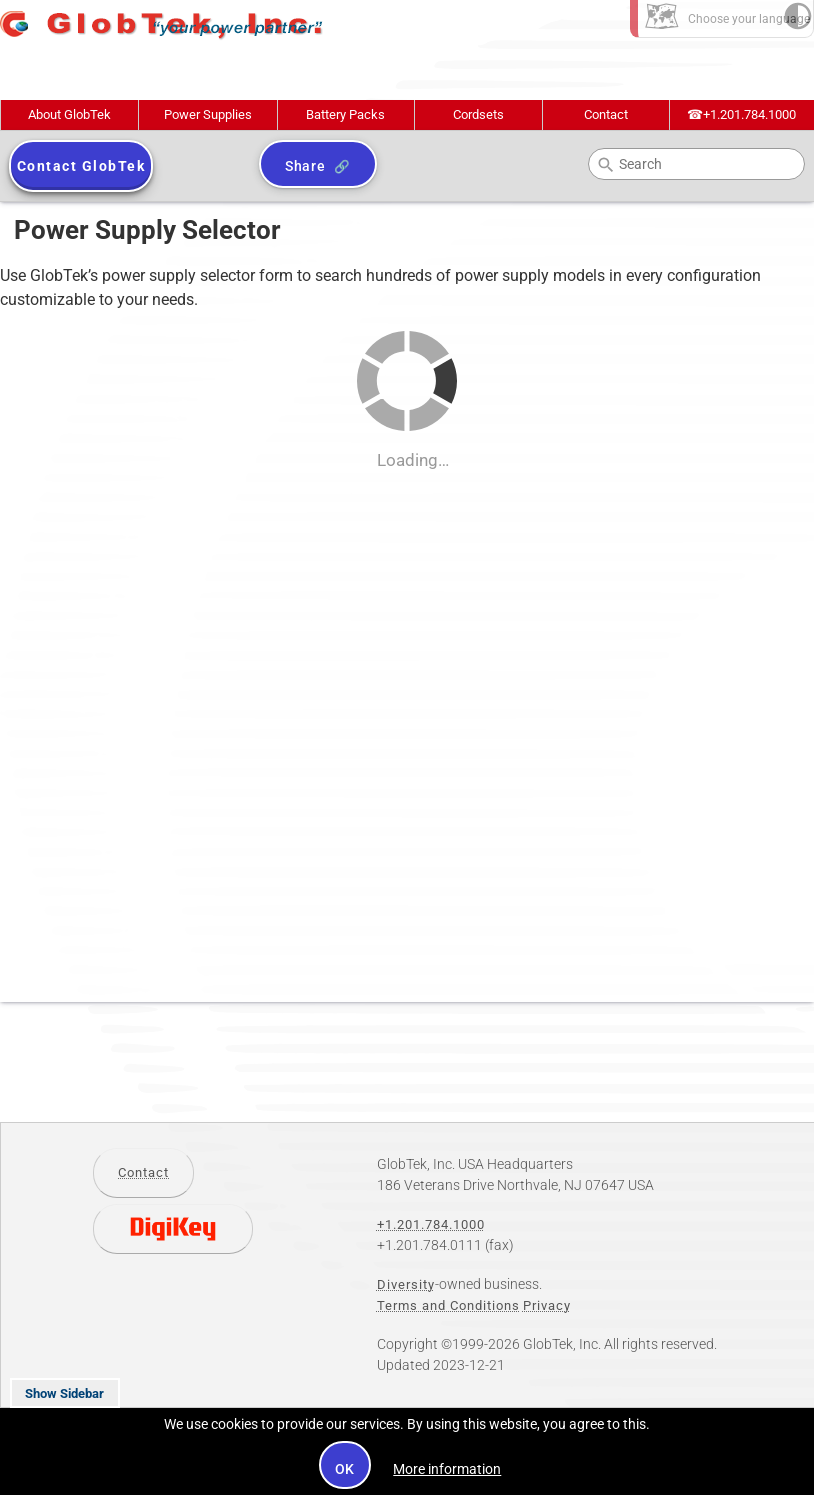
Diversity (406, 1284)
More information (447, 1469)
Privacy (547, 1305)
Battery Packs (345, 114)
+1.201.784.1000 (741, 114)
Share (305, 166)
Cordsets (478, 114)
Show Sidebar (64, 1393)
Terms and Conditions (448, 1305)
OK (345, 1469)
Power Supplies (208, 114)
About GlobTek (69, 114)
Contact (606, 114)
